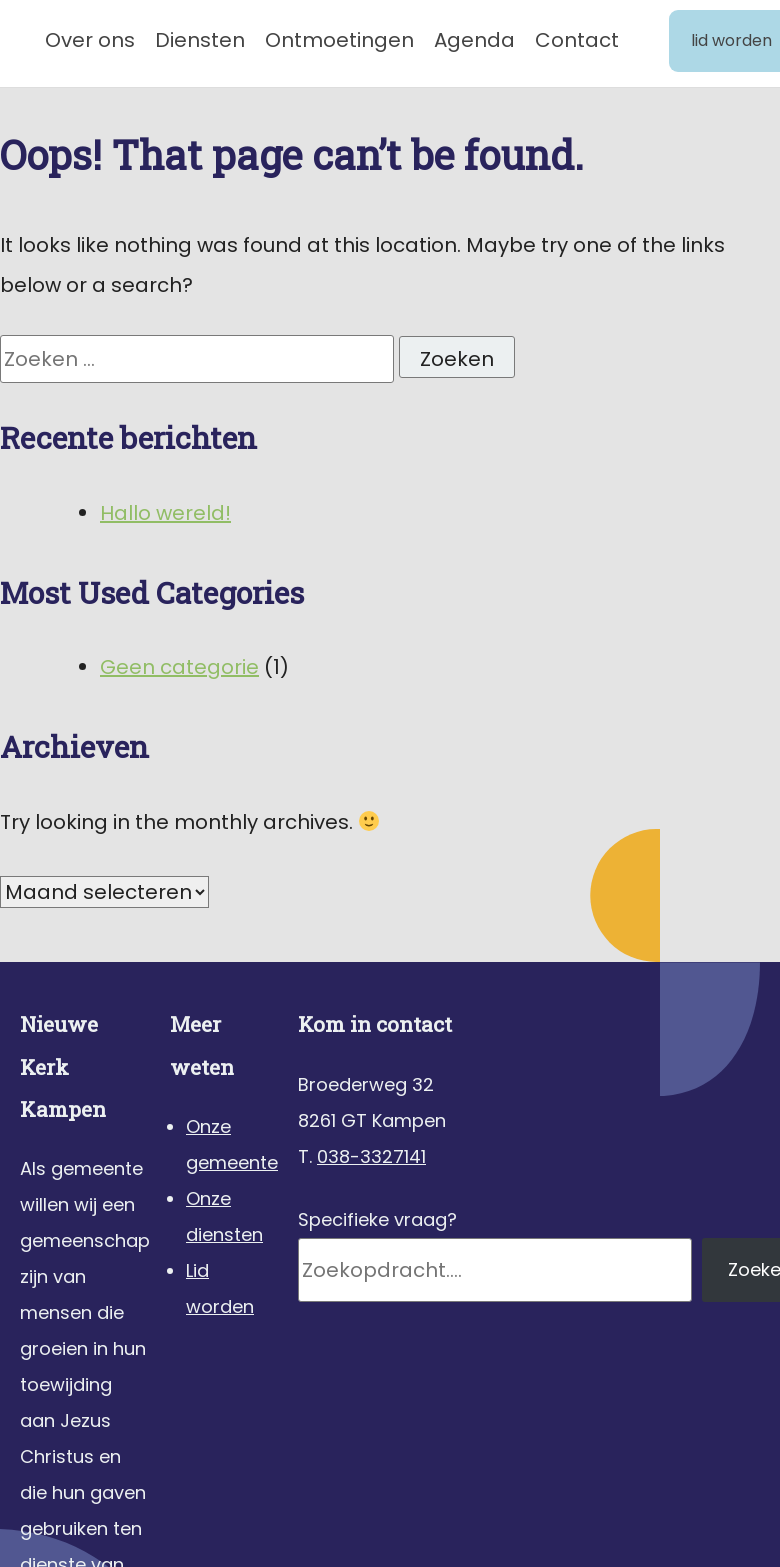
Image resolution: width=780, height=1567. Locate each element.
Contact (577, 40)
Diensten (200, 40)
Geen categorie (179, 667)
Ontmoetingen (339, 40)
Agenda (474, 40)
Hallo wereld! (165, 513)
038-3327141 (371, 1156)
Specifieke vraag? (377, 1219)
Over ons (90, 40)
